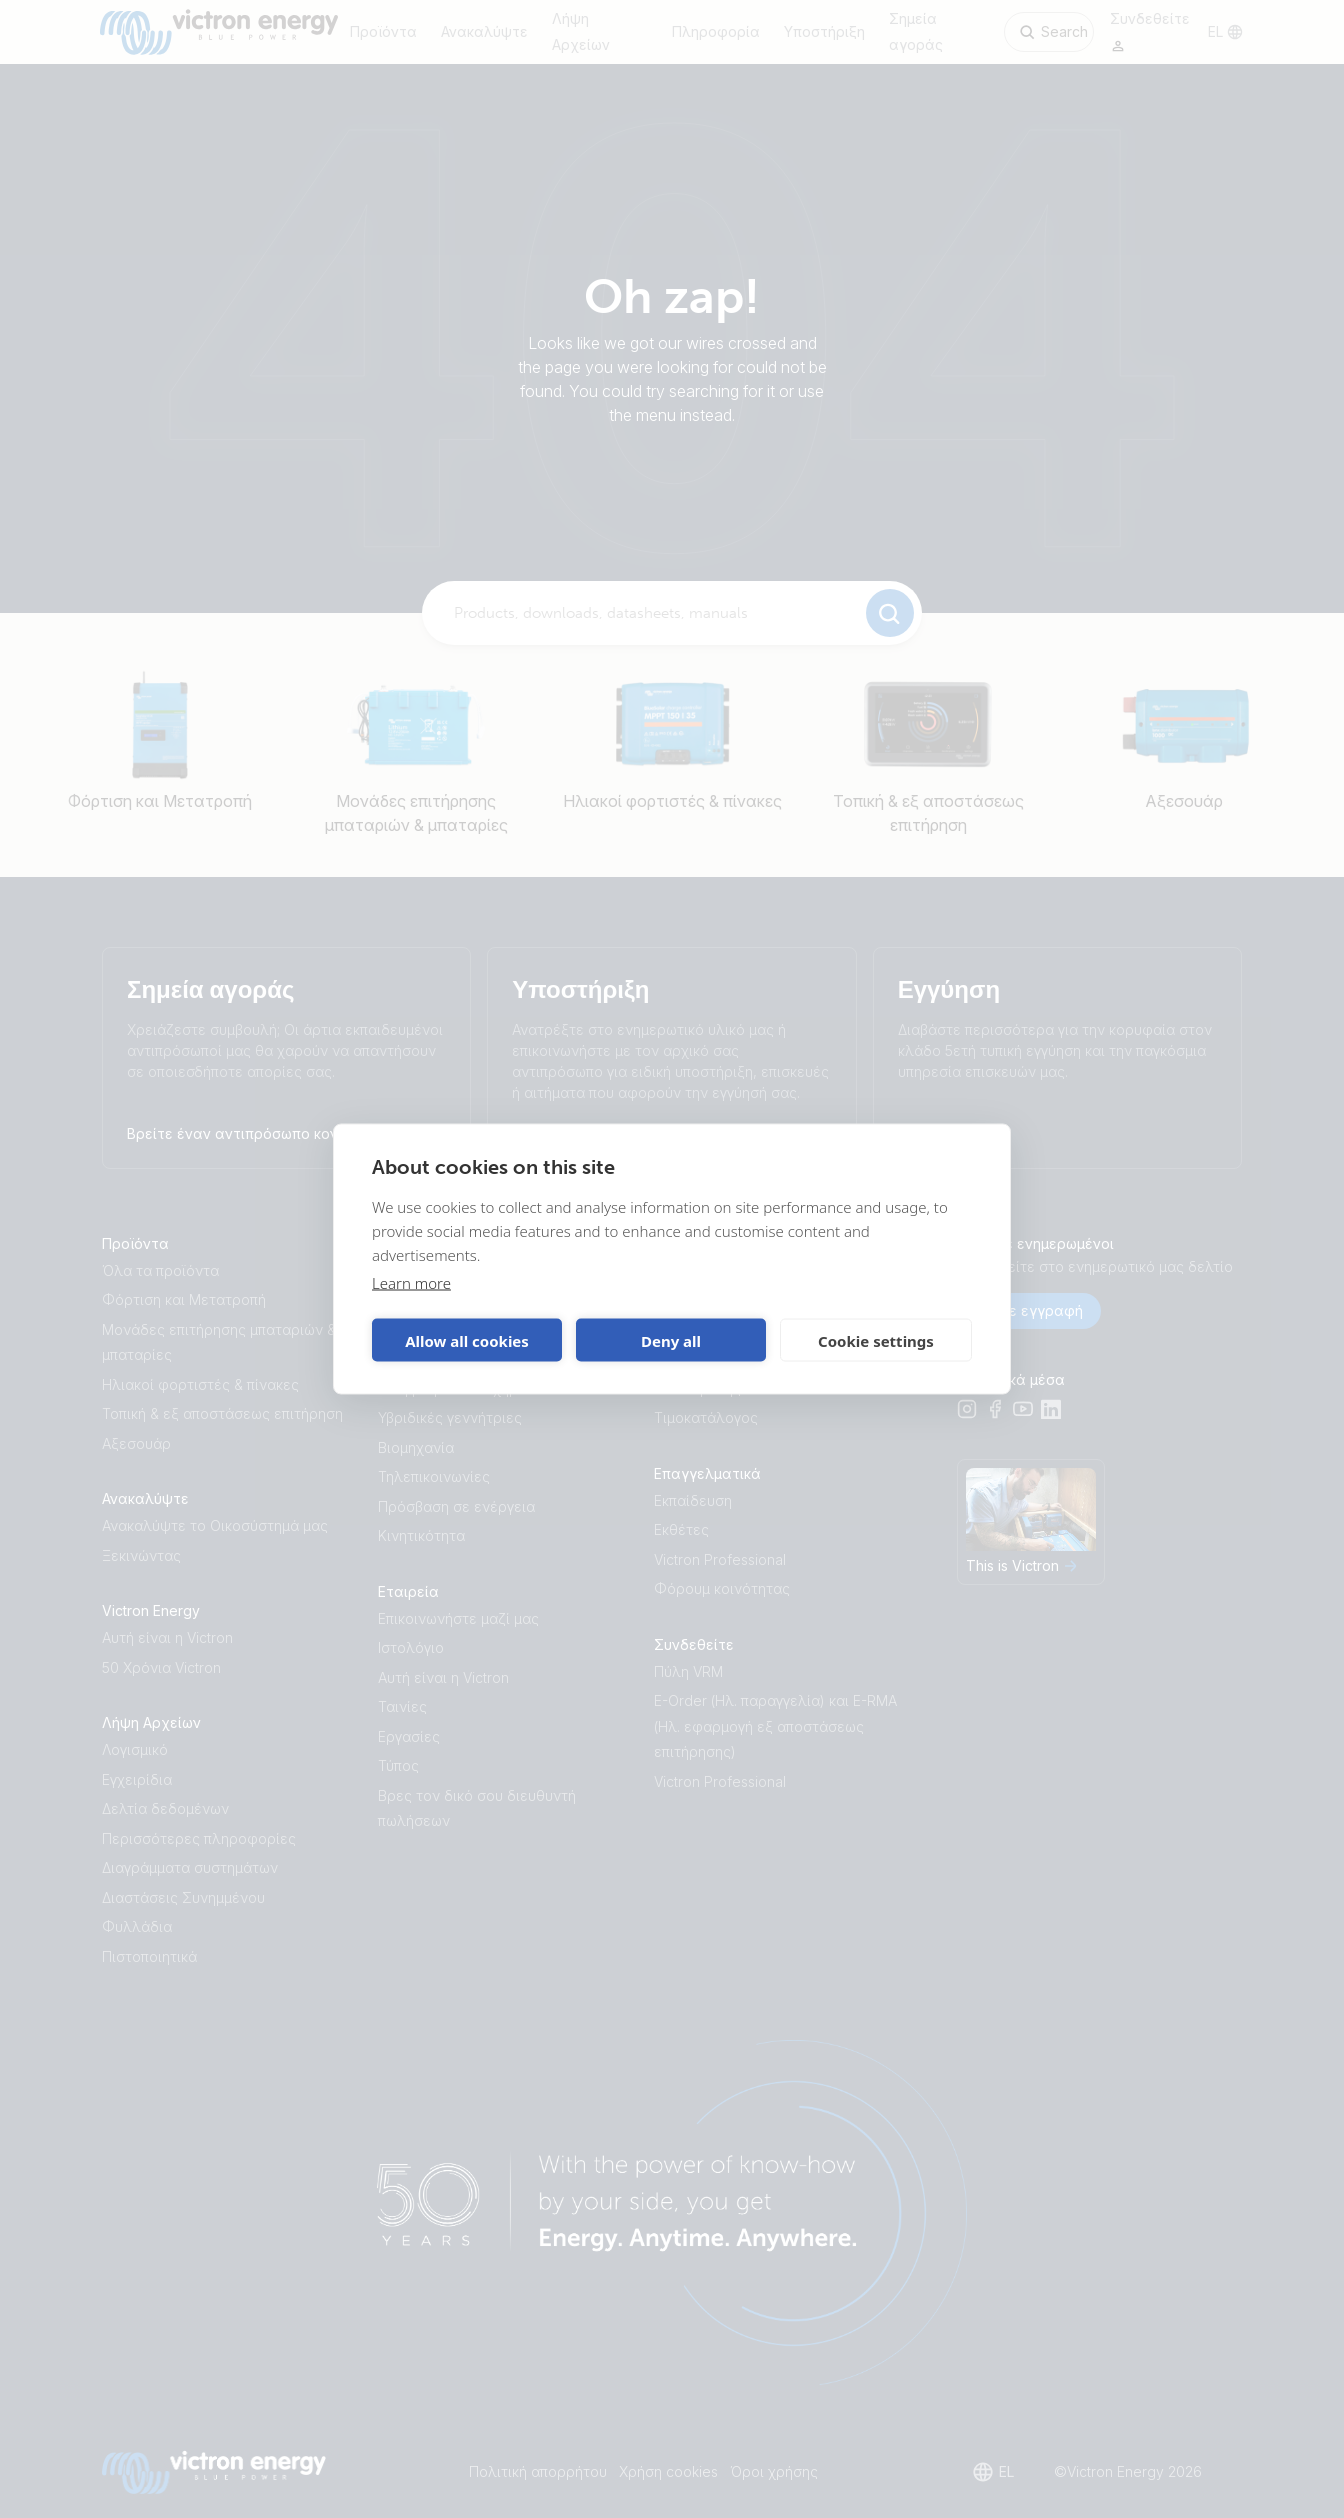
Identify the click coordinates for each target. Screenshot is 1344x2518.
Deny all (671, 1340)
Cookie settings (876, 1340)
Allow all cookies (467, 1340)
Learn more (411, 1283)
